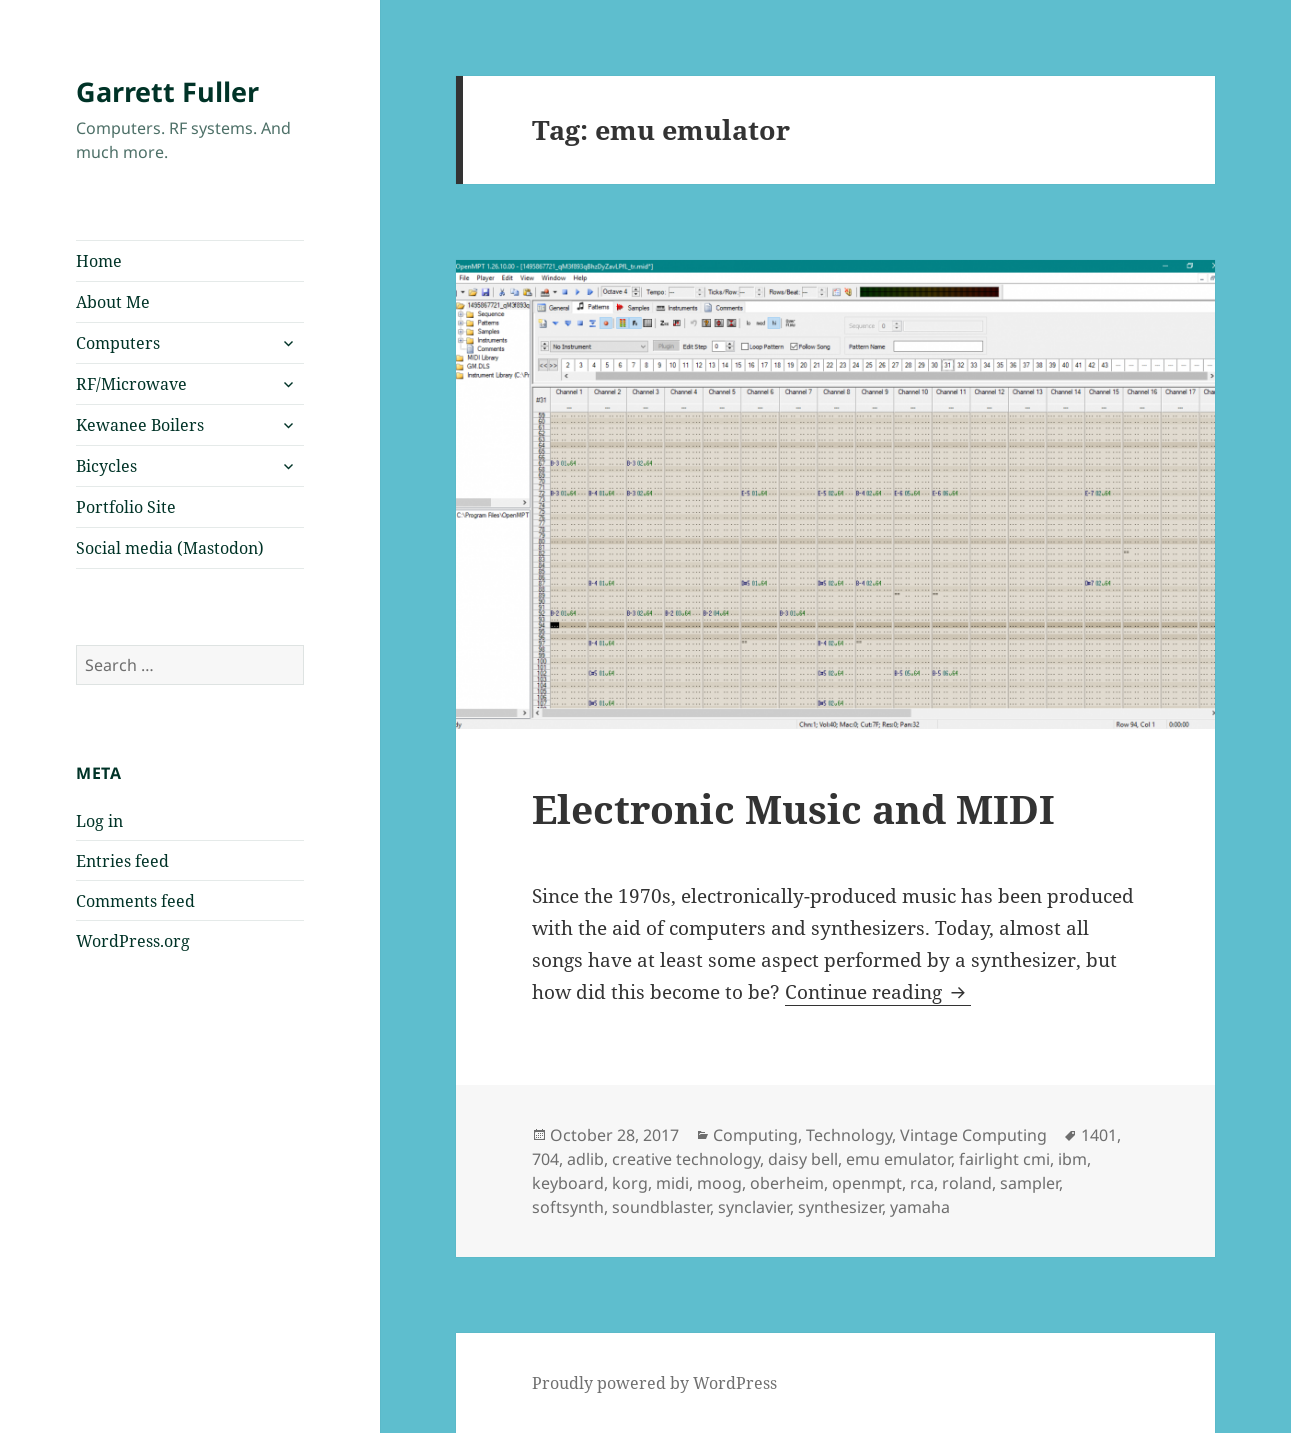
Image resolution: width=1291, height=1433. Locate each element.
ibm (1072, 1159)
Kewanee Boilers (140, 425)
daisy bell (803, 1159)
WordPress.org (133, 941)
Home (99, 261)
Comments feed (135, 901)
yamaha (920, 1207)
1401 (1099, 1135)
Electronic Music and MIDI (793, 808)
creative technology (686, 1159)
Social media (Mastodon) (170, 548)
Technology (849, 1135)
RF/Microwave (131, 384)
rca (922, 1183)
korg (630, 1183)
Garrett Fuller (167, 91)
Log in (99, 821)
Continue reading (878, 992)
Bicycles (106, 466)
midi (672, 1183)
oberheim (787, 1183)
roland (967, 1183)
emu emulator (898, 1159)
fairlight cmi (1004, 1159)
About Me (113, 302)
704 (545, 1159)
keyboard (568, 1183)
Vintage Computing (973, 1135)
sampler (1029, 1183)
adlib (585, 1159)
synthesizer (840, 1207)
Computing (755, 1135)
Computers (118, 343)
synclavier (754, 1207)
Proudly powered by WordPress (654, 1383)
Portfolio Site (126, 507)
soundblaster (661, 1207)
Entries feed (122, 861)
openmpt (867, 1183)
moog (719, 1183)
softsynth (568, 1207)
